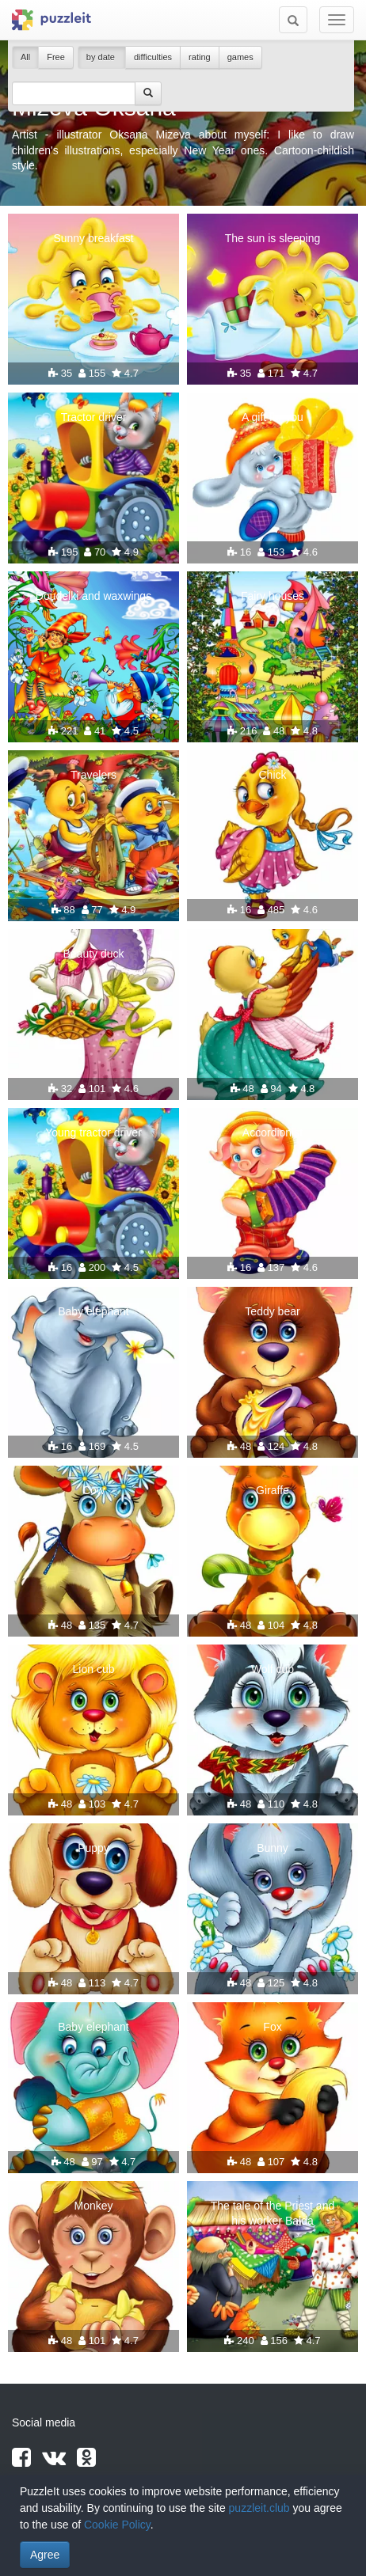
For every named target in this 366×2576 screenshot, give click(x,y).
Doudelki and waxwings (93, 596)
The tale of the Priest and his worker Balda (272, 2212)
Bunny (272, 1848)
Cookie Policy (117, 2524)
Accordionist (272, 1132)
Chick (272, 774)
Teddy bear (272, 1311)
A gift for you (272, 417)
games (240, 57)
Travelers (93, 774)
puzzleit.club (259, 2508)
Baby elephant (93, 1311)
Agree (44, 2554)
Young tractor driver (93, 1132)
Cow (93, 1490)
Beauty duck (93, 953)
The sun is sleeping (273, 238)
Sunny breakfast (93, 238)
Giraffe (272, 1490)
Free (56, 57)
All (25, 57)
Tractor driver (94, 417)
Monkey (93, 2205)
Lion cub (94, 1669)
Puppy (93, 1848)
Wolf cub (272, 1669)
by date (101, 57)
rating (200, 57)
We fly (272, 953)
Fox (272, 2026)
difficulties (153, 57)
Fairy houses (272, 596)
